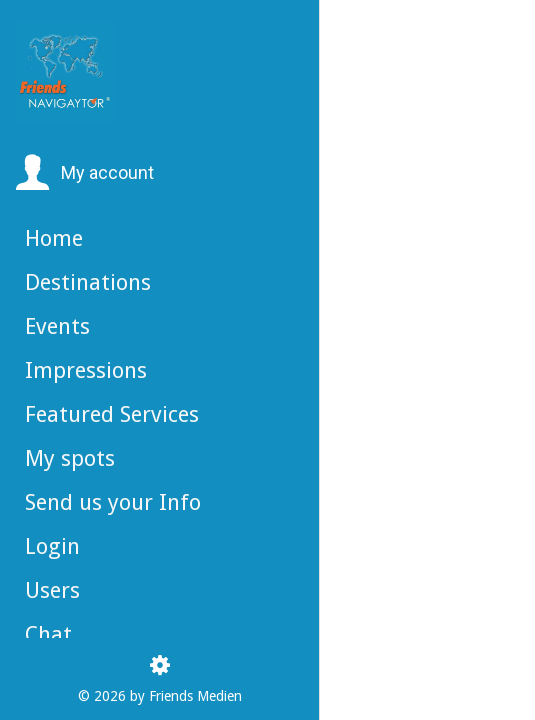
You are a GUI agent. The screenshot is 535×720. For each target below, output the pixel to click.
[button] (84, 173)
